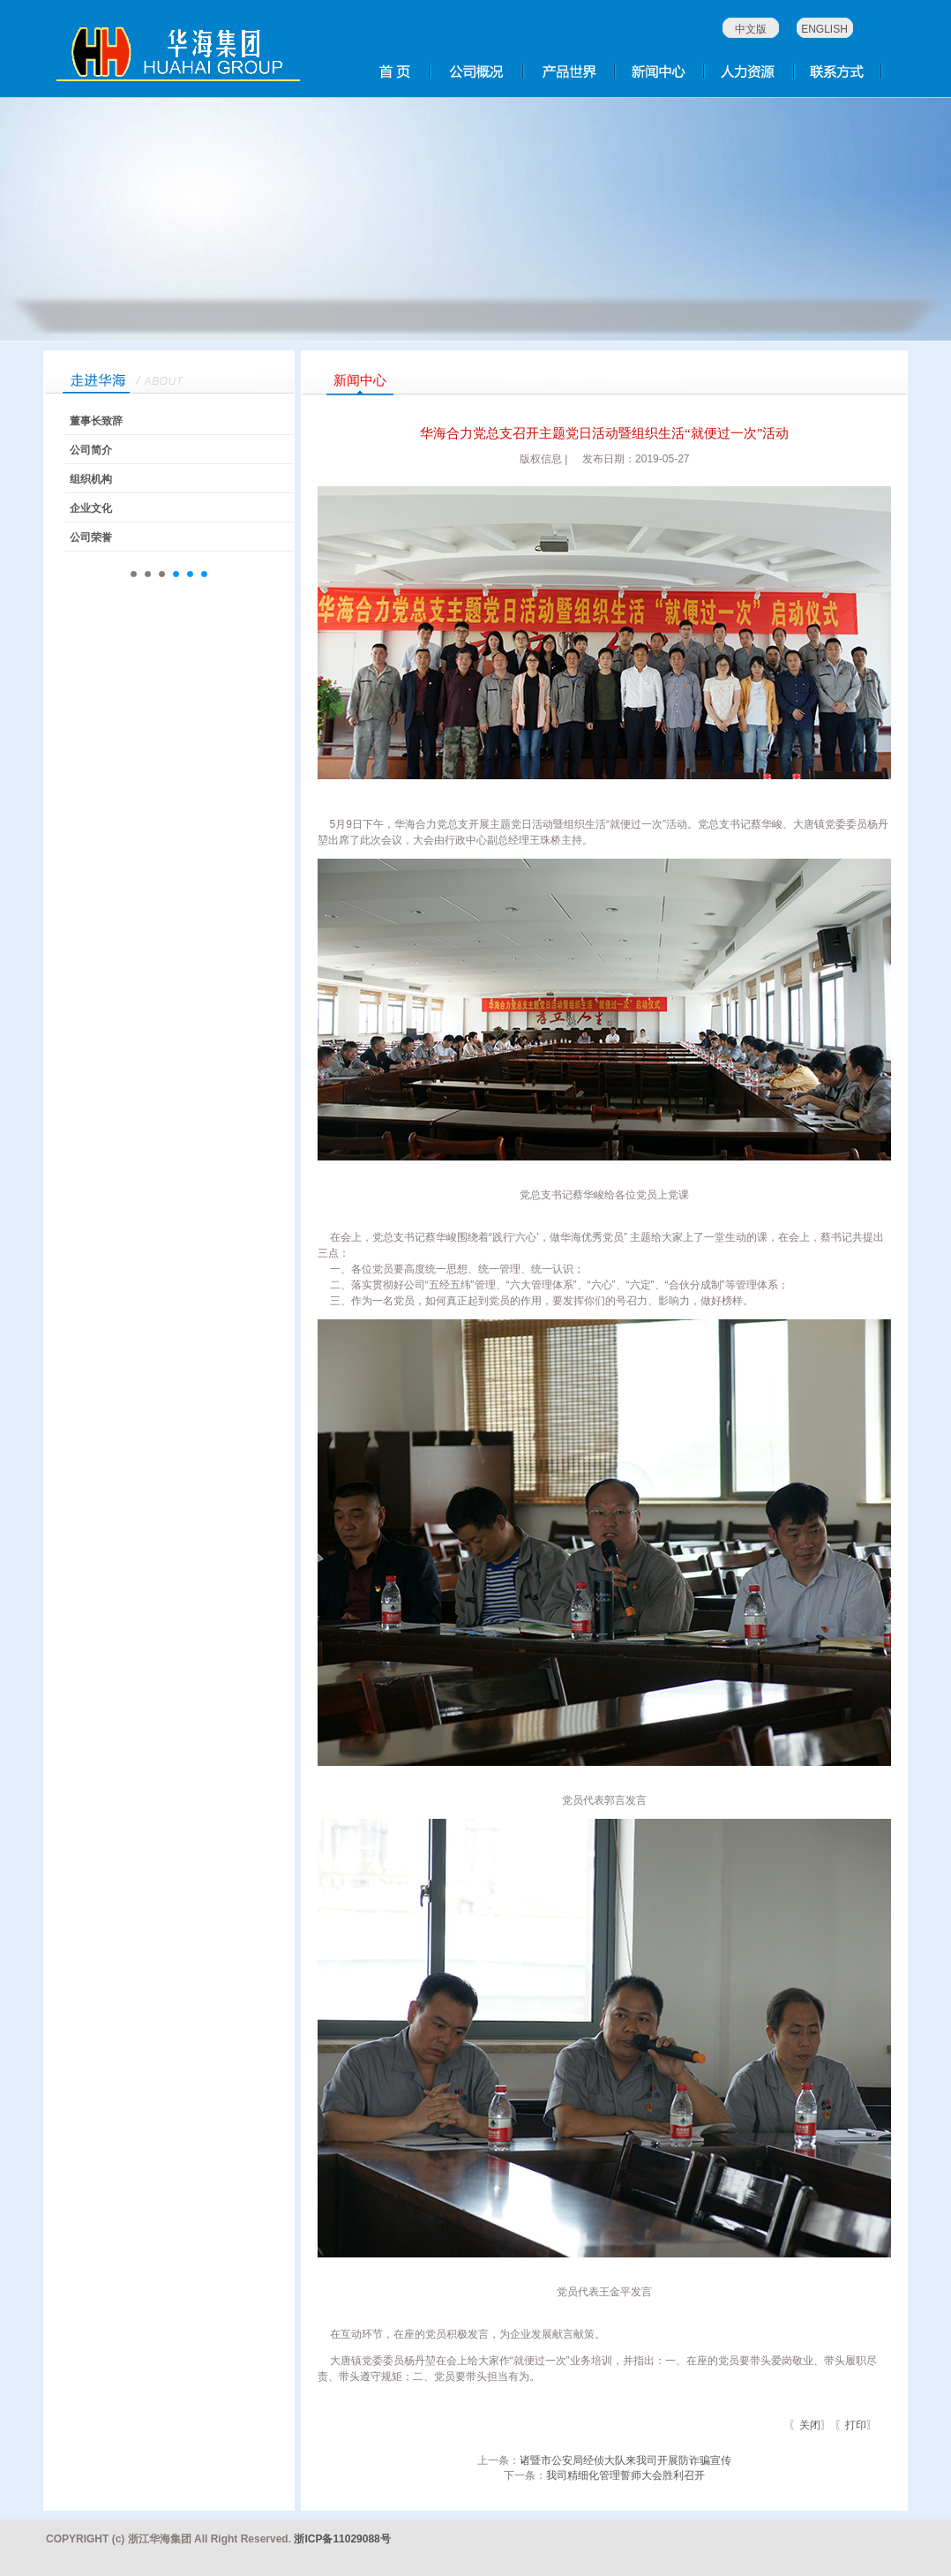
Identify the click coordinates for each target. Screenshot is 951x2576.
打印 (855, 2425)
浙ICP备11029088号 (342, 2539)
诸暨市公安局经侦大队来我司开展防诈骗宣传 (625, 2460)
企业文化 (91, 508)
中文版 (751, 29)
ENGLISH (824, 29)
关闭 (809, 2425)
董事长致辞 (96, 421)
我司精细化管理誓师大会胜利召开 (625, 2475)
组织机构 (91, 479)
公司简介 (91, 450)
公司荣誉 (91, 537)
